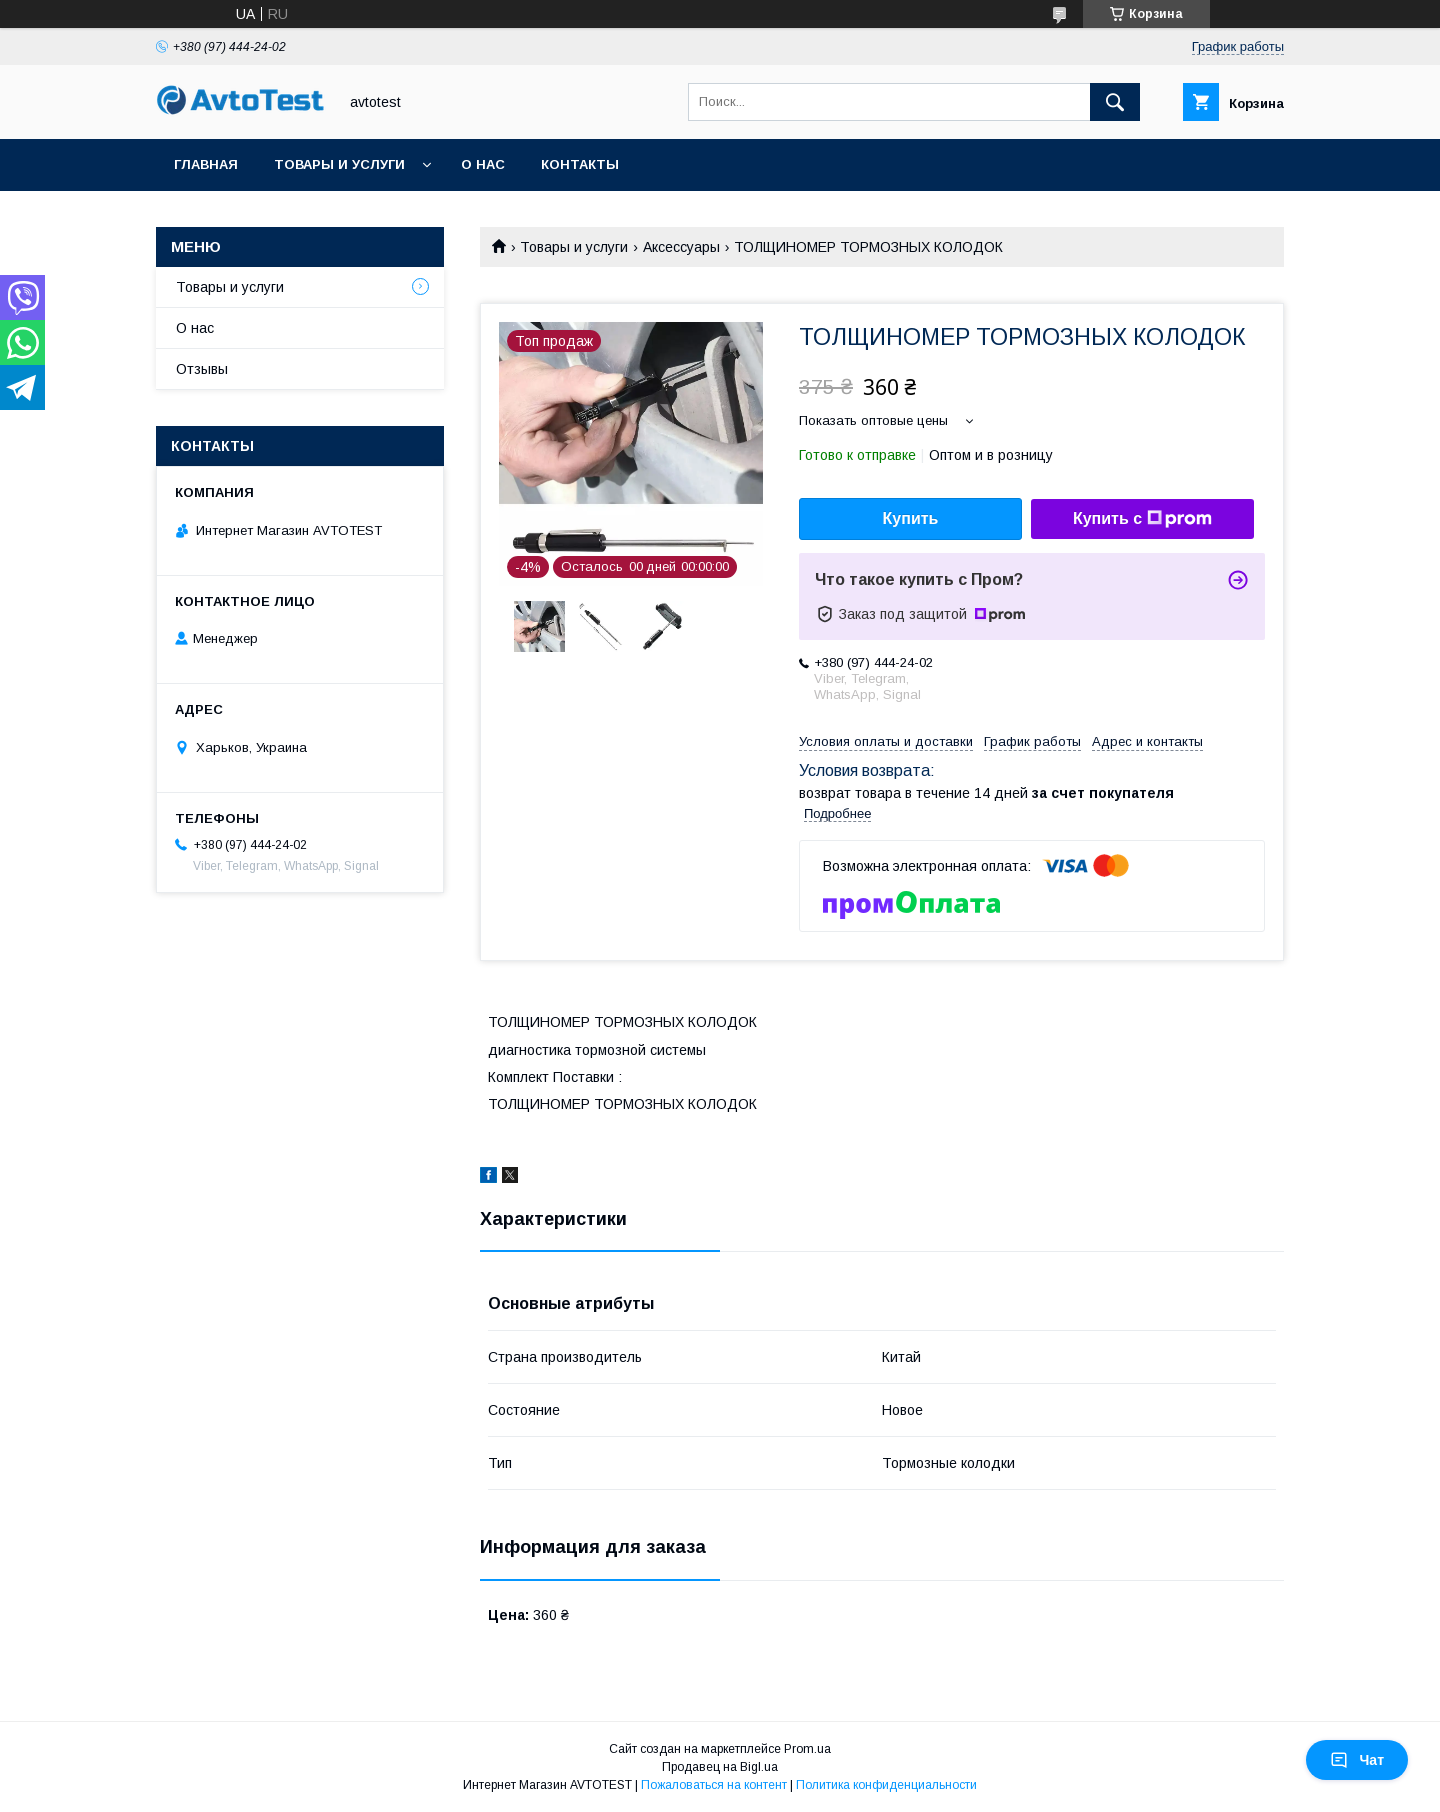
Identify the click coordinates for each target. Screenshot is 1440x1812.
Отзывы (202, 369)
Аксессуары (681, 247)
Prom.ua (807, 1749)
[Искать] (1115, 102)
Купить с (1142, 519)
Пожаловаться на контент (714, 1785)
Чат (1357, 1760)
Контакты (580, 164)
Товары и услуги (339, 164)
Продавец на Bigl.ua (720, 1767)
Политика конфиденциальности (886, 1785)
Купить (911, 518)
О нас (483, 164)
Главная (206, 164)
